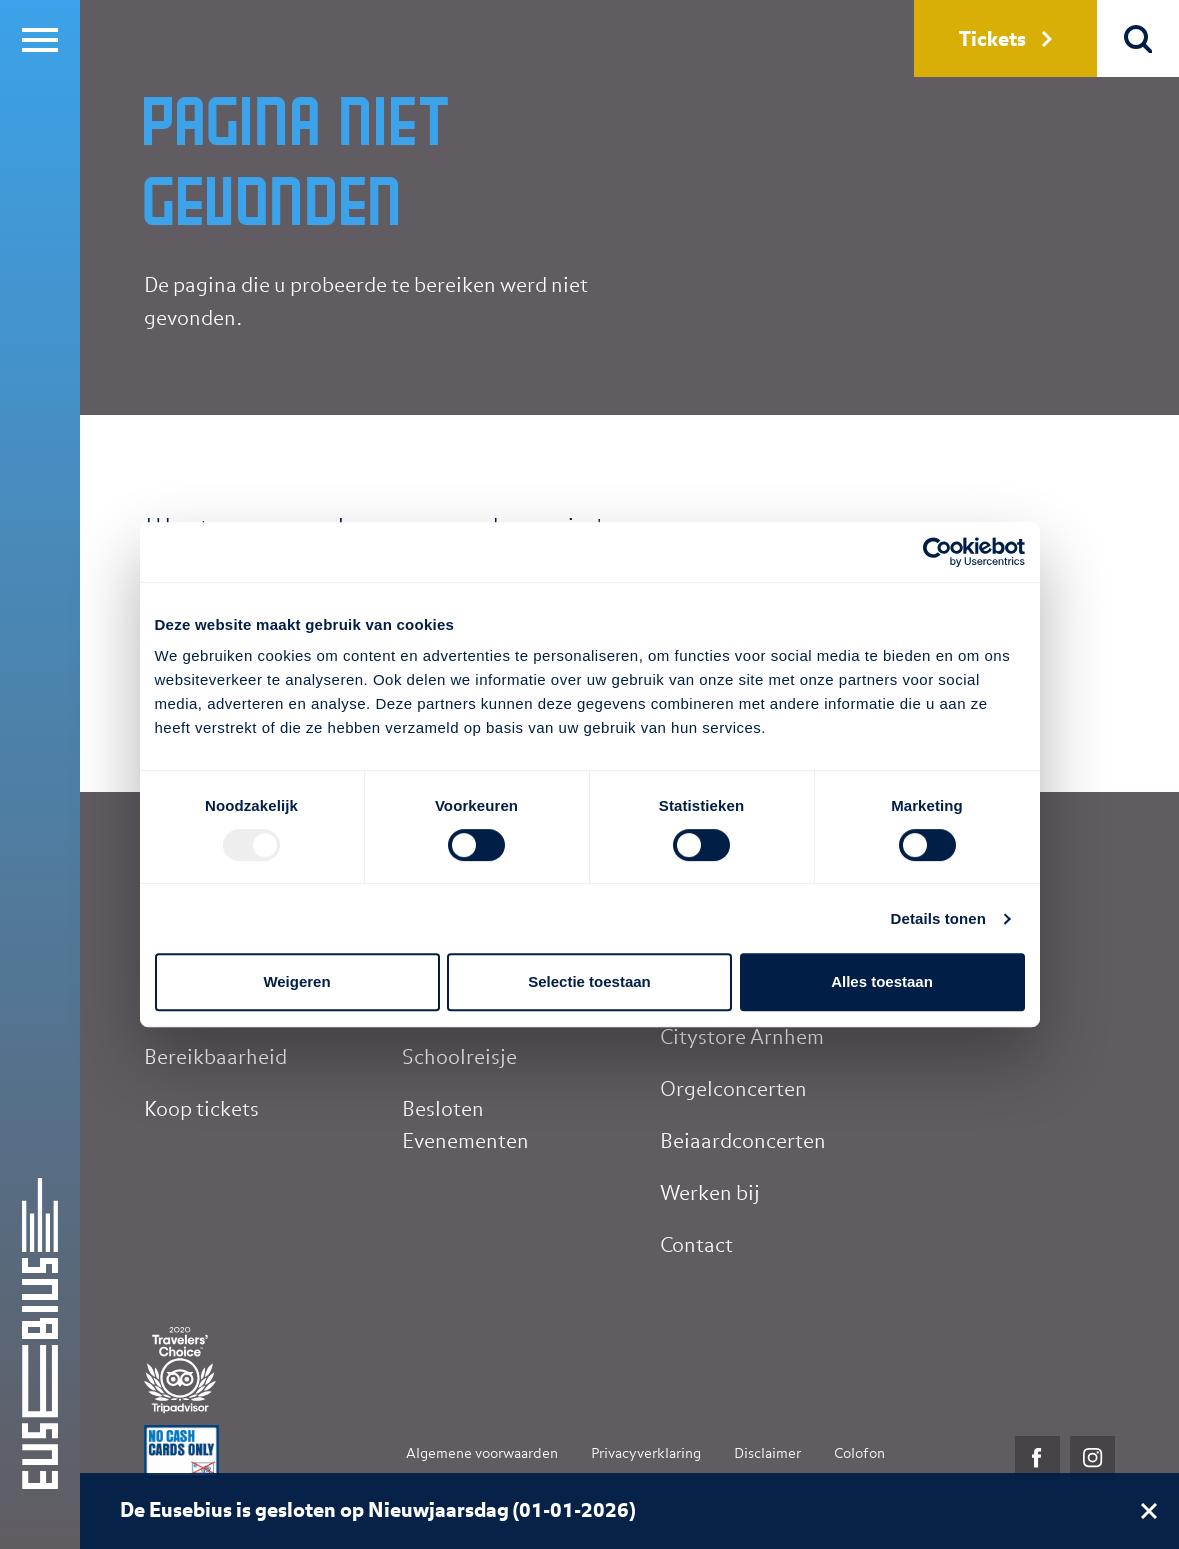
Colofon (859, 1454)
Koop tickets (201, 1110)
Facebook (1037, 1458)
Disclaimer (767, 1454)
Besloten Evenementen (465, 1126)
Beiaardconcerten (743, 1142)
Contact (696, 1246)
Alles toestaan (882, 981)
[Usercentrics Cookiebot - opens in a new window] (937, 552)
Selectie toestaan (589, 981)
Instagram (1092, 1458)
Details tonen (938, 918)
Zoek (1138, 38)
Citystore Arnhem (742, 1038)
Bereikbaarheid (215, 1058)
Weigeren (296, 981)
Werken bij (710, 1194)
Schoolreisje (459, 1058)
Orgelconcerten (733, 1090)
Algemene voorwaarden (482, 1454)
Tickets (1005, 40)
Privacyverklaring (646, 1454)
